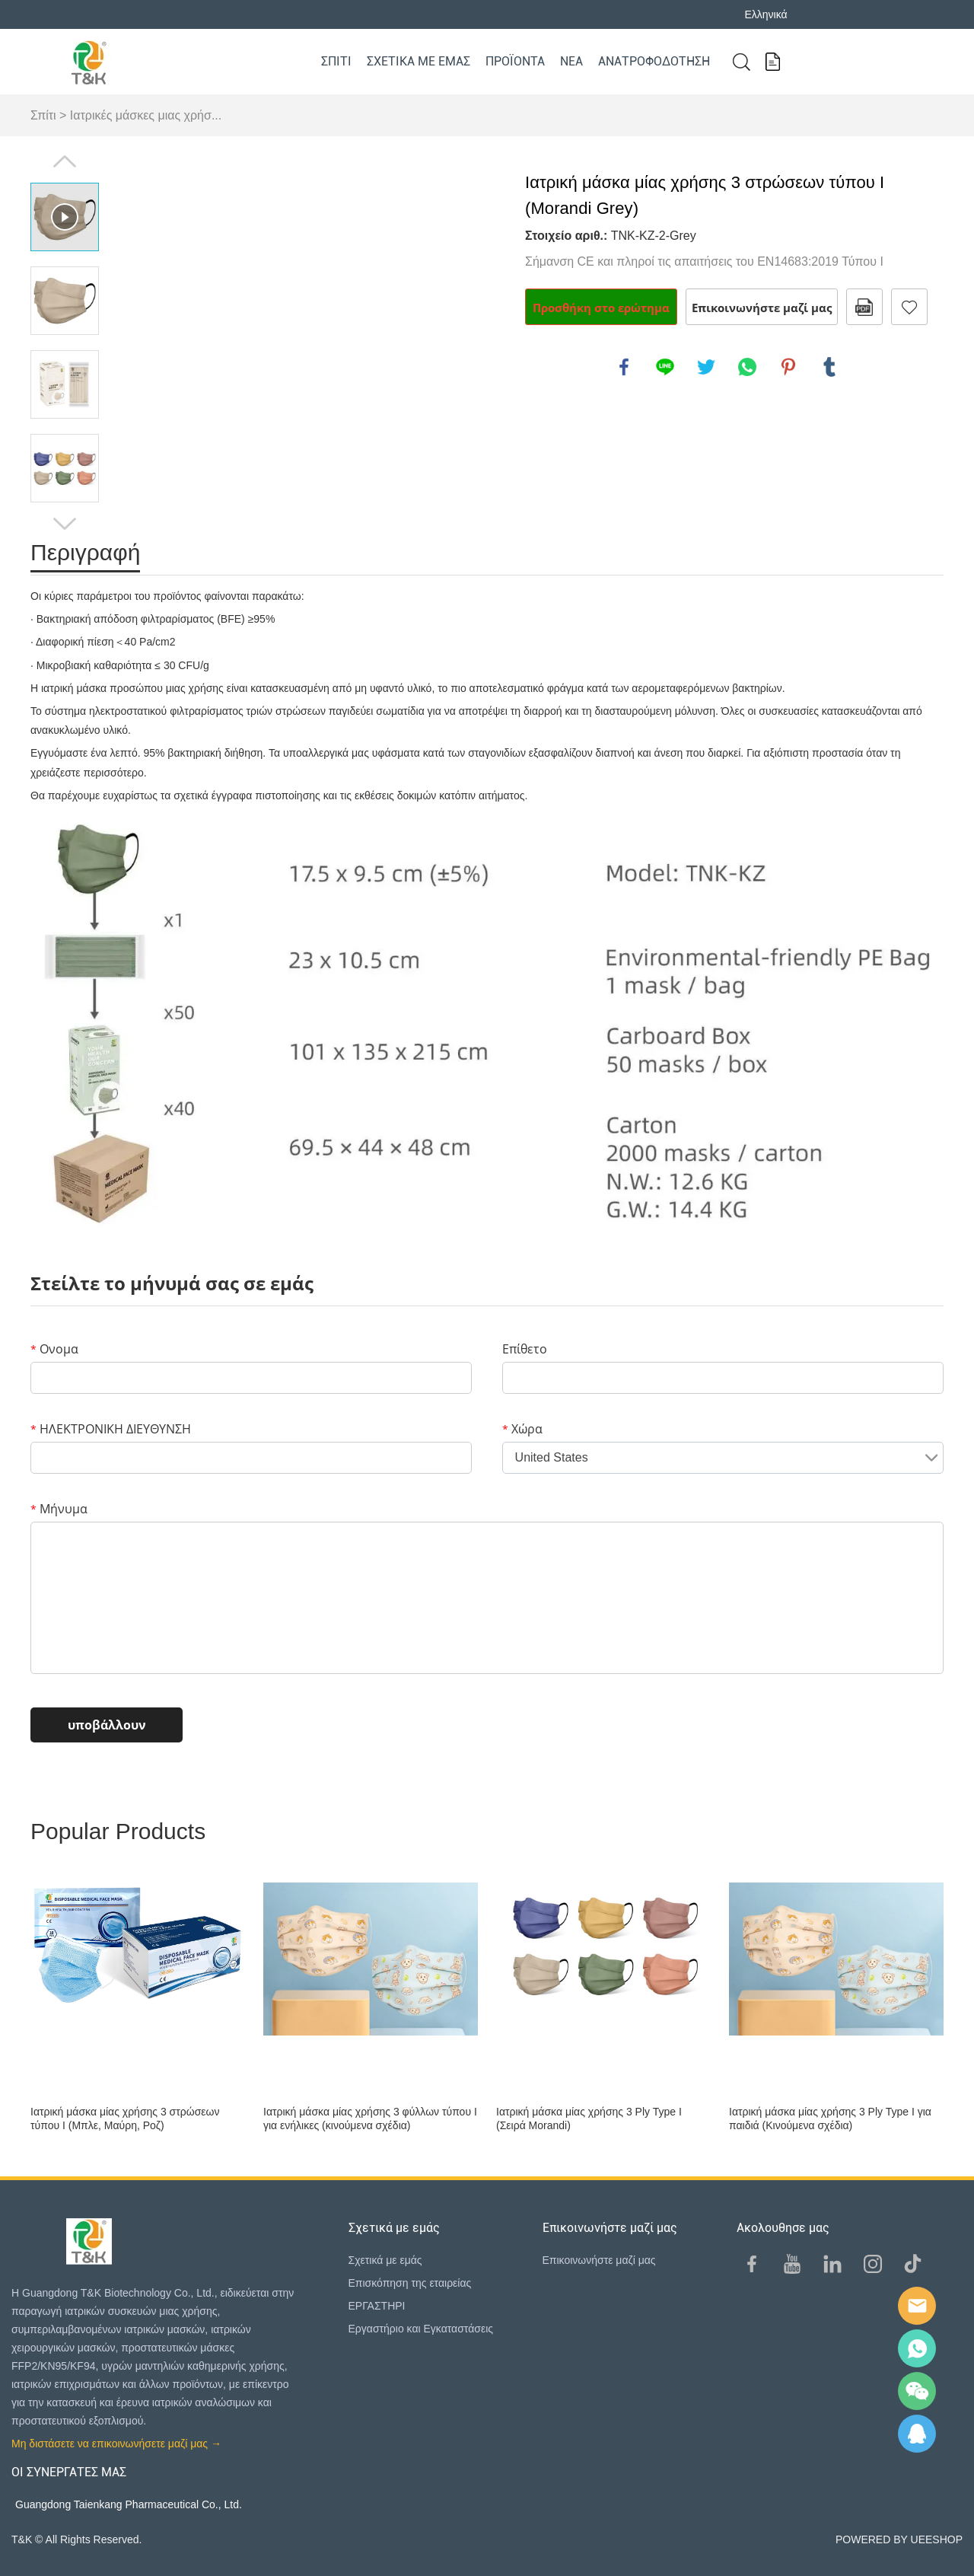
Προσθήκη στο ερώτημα (601, 307)
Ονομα (54, 1349)
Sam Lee (917, 2348)
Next (64, 524)
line (665, 366)
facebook (624, 366)
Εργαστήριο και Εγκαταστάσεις (421, 2329)
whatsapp (747, 366)
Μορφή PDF (864, 307)
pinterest (788, 366)
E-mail (917, 2306)
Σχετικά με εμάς (418, 61)
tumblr (829, 366)
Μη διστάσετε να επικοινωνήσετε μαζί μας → (116, 2443)
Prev (64, 161)
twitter (706, 366)
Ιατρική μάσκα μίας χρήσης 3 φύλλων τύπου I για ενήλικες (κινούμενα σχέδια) (370, 2118)
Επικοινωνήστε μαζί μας (762, 307)
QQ (917, 2434)
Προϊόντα (515, 61)
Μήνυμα (59, 1508)
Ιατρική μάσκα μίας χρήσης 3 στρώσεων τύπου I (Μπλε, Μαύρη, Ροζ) (125, 2118)
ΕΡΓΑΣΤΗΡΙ (377, 2306)
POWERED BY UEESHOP (899, 2539)
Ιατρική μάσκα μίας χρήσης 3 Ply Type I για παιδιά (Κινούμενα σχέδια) (830, 2118)
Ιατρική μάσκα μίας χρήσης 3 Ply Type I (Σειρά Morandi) (589, 2118)
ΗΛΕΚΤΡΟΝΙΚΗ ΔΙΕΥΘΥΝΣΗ (110, 1428)
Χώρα (522, 1428)
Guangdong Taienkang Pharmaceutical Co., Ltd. (128, 2504)
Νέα (571, 61)
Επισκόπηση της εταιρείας (410, 2283)
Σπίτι (336, 61)
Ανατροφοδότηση (654, 61)
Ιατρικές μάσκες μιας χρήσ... (145, 115)
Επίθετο (524, 1349)
